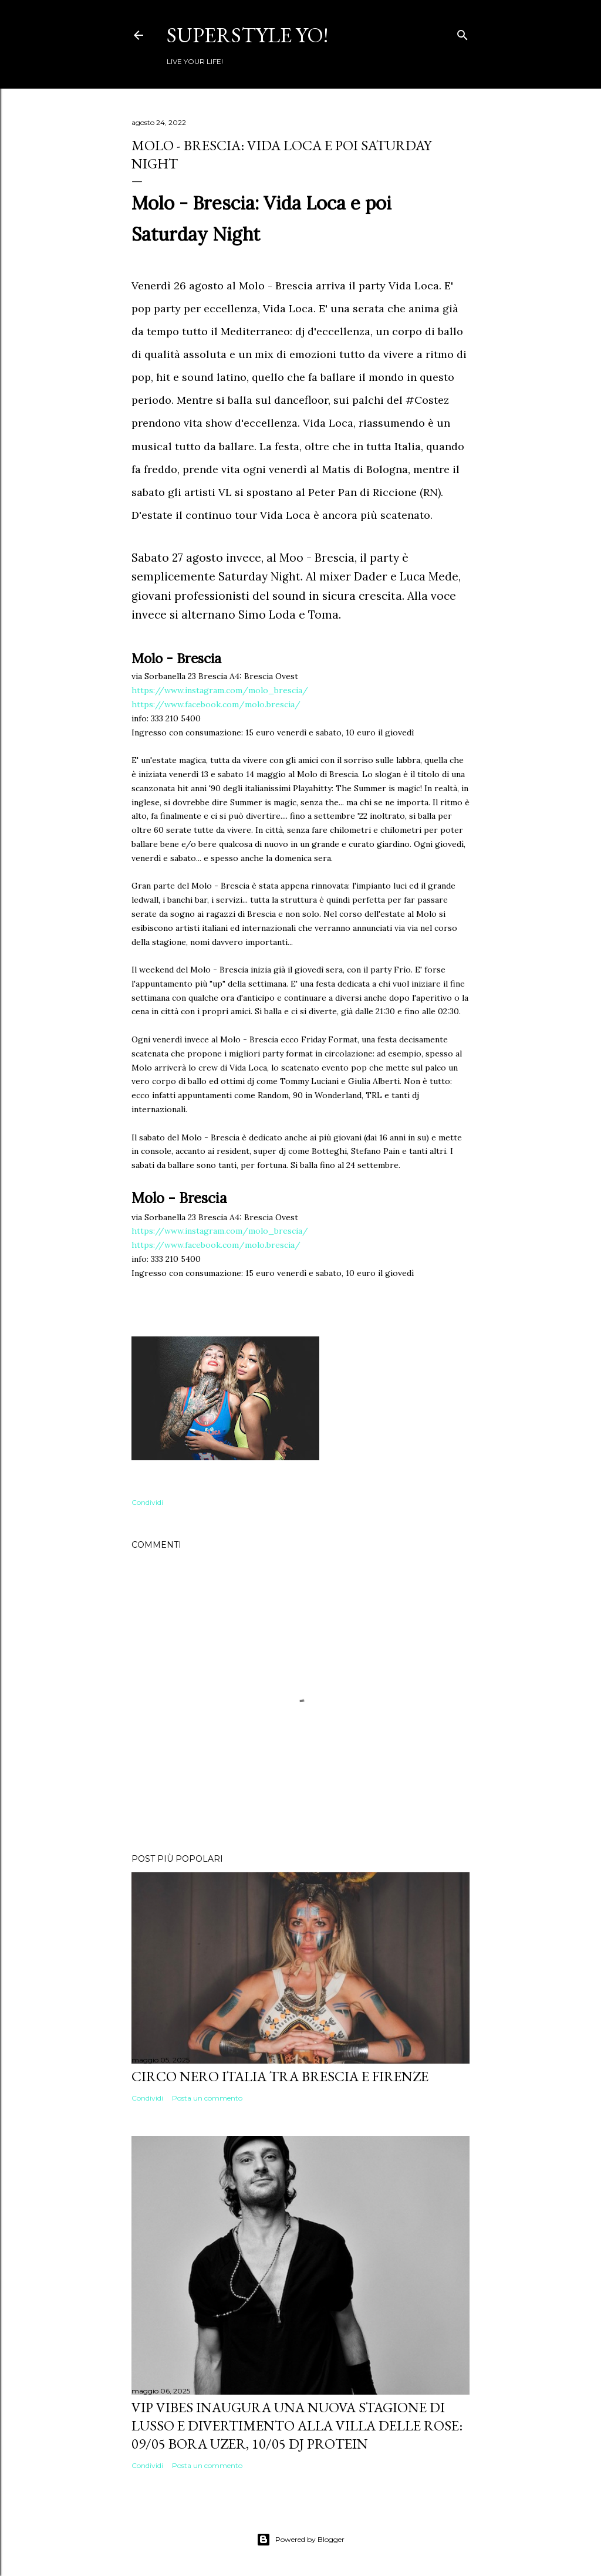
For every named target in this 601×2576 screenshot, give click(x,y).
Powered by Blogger (300, 2540)
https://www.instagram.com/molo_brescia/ (219, 690)
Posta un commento (207, 2098)
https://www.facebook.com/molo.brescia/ (215, 704)
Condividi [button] (147, 1502)
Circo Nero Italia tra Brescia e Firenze (279, 2076)
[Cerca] (462, 32)
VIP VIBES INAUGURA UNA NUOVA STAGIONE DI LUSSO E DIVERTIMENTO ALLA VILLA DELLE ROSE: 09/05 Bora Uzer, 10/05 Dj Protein (296, 2425)
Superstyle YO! (247, 35)
